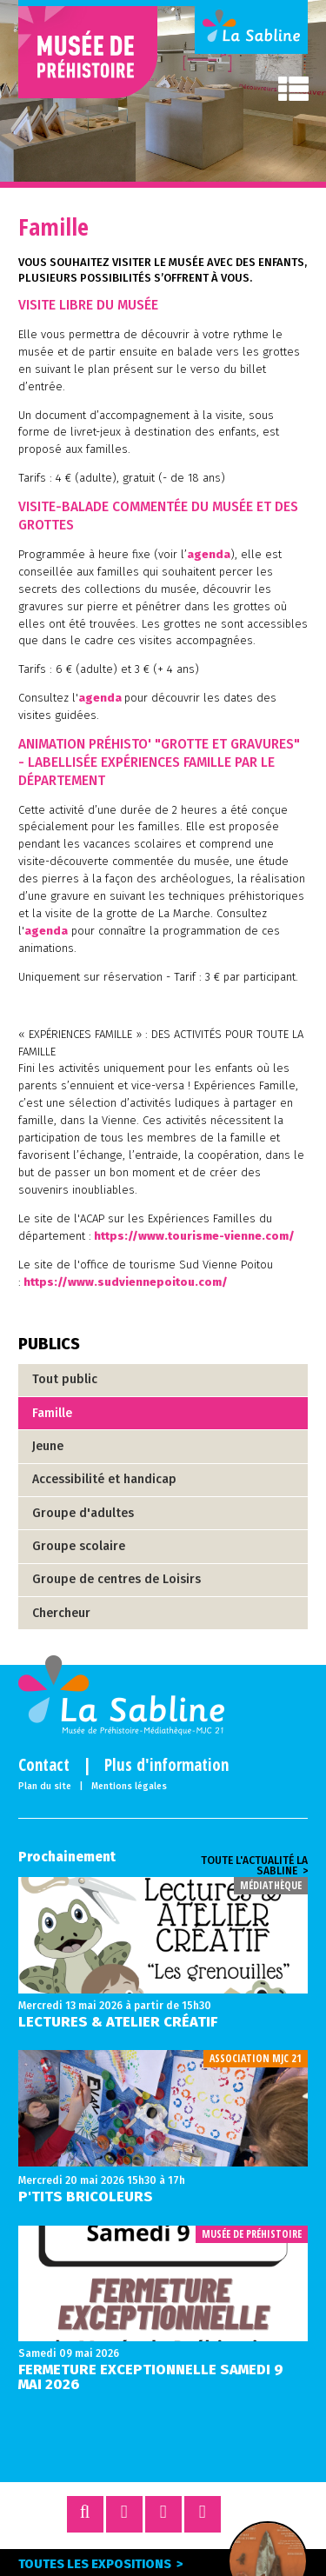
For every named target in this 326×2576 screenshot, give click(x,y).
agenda (208, 554)
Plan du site (44, 1786)
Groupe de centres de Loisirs (116, 1579)
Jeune (47, 1446)
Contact (44, 1765)
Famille (52, 1413)
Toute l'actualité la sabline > (254, 1865)
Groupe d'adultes (83, 1513)
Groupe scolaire (78, 1546)
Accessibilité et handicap (104, 1479)
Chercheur (61, 1613)
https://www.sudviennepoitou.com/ (125, 1281)
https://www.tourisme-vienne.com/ (194, 1235)
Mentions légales (129, 1786)
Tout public (64, 1379)
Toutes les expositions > (100, 2564)
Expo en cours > (268, 2562)
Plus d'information (166, 1765)
